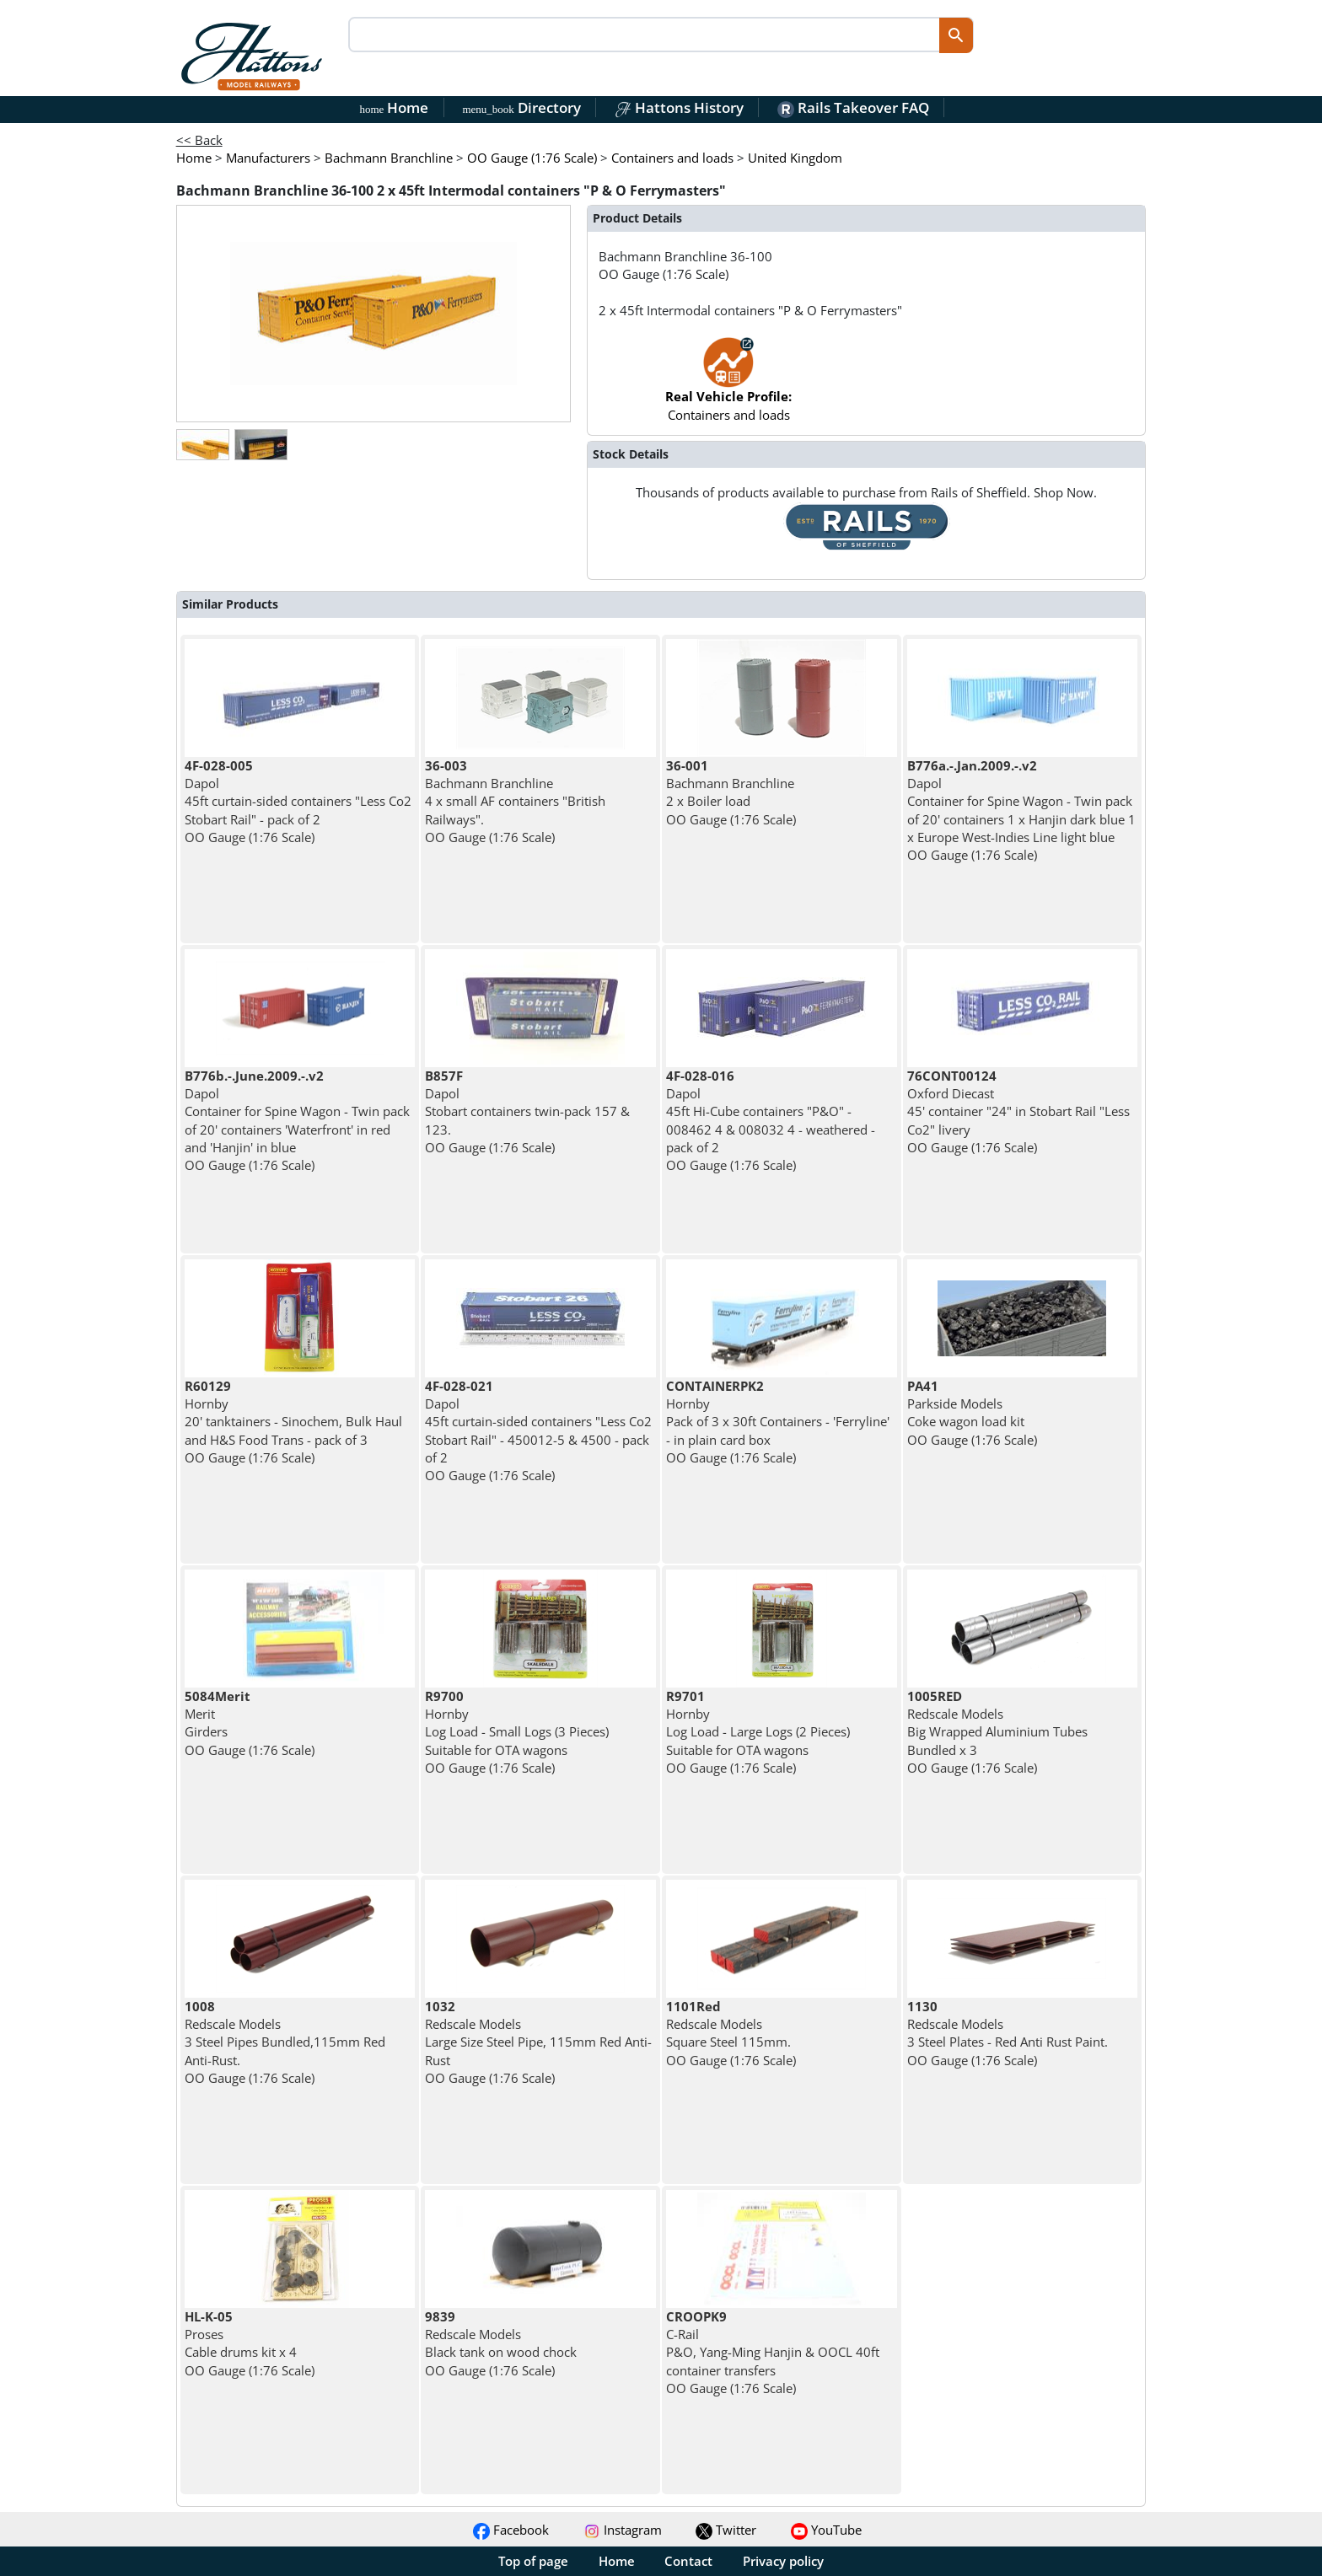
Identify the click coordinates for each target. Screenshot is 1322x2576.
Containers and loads (728, 387)
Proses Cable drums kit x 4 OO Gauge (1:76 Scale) (249, 2343)
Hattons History (679, 107)
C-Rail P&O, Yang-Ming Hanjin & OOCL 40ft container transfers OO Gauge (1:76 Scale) (772, 2352)
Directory (521, 107)
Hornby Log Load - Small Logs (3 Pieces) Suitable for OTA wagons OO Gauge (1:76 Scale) (517, 1732)
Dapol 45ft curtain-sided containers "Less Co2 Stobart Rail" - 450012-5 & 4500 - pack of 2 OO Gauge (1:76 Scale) (538, 1430)
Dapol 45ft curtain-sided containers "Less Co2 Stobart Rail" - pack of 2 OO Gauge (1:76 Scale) (298, 801)
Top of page (533, 2560)
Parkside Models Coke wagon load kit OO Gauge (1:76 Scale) (972, 1412)
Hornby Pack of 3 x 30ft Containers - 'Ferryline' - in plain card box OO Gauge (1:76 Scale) (777, 1421)
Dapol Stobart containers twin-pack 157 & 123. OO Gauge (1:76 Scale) (527, 1111)
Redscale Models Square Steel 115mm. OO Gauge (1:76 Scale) (731, 2033)
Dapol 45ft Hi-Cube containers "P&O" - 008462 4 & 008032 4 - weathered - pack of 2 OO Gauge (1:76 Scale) (770, 1120)
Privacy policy (783, 2560)
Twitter (726, 2529)
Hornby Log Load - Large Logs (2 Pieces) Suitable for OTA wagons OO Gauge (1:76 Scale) (758, 1732)
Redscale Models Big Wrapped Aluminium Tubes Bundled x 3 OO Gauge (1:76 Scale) (997, 1732)
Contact (688, 2560)
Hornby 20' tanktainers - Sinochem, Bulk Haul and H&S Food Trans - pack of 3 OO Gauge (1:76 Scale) (293, 1421)
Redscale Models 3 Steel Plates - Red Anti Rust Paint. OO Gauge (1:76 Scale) (1007, 2033)
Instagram (622, 2529)
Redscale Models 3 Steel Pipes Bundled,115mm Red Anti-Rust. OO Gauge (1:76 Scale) (285, 2042)
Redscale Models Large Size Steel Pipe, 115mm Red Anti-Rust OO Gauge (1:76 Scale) (538, 2042)
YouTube (826, 2529)
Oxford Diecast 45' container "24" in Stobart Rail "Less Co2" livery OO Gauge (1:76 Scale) (1018, 1111)
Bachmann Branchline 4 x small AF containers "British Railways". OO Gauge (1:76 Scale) (515, 801)
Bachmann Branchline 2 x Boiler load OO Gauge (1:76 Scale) (731, 792)
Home (394, 107)
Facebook (511, 2529)
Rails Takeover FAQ (853, 107)
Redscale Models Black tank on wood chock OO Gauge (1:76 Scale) (501, 2343)
